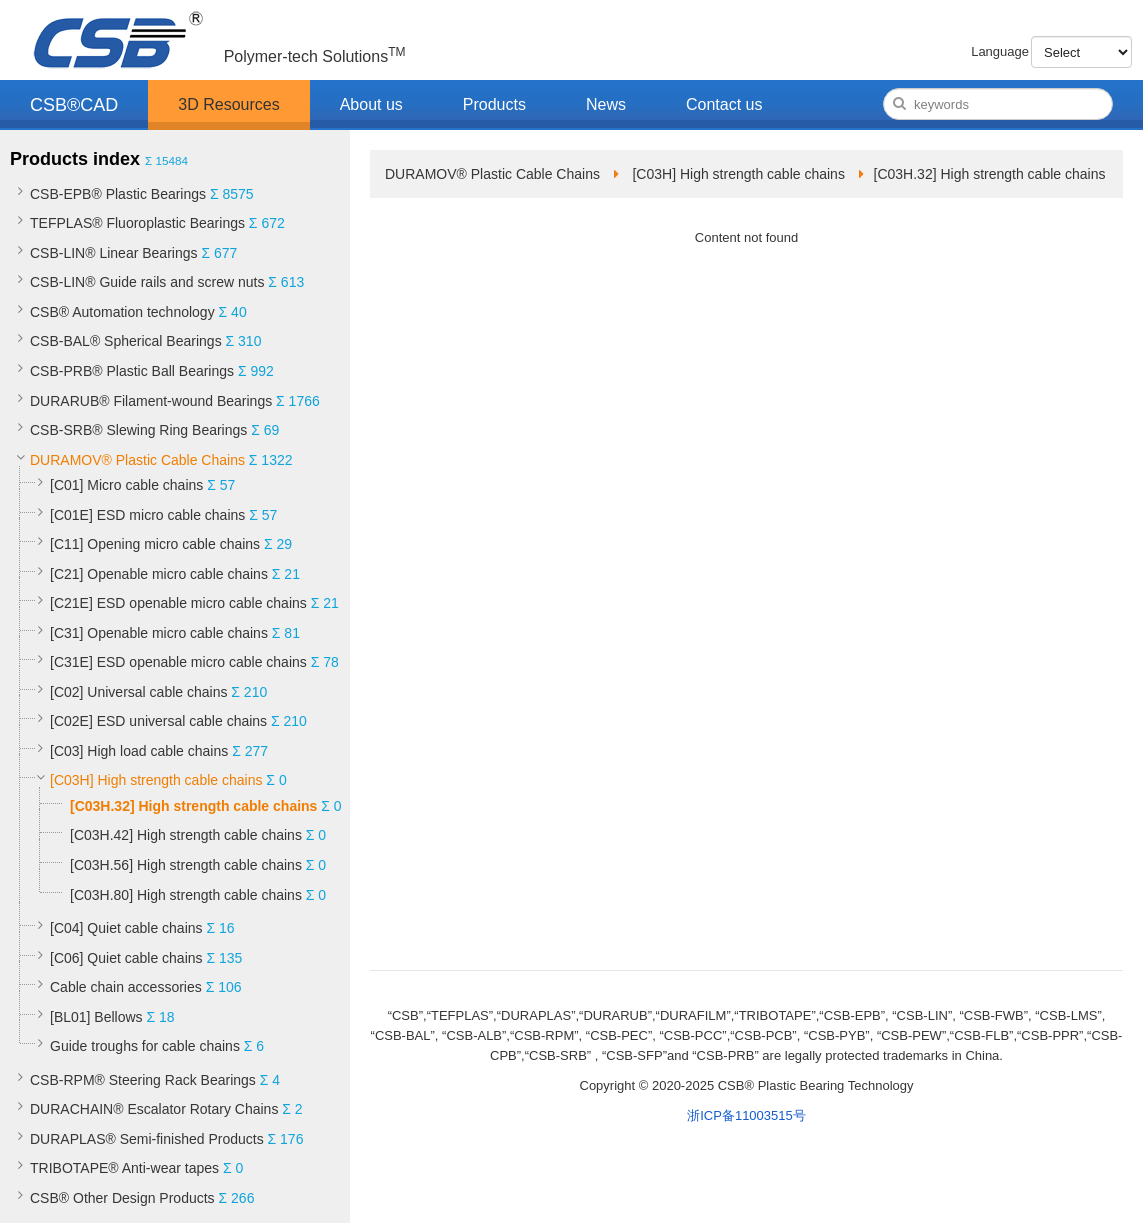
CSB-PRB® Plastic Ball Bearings (132, 371)
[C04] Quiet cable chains (126, 928)
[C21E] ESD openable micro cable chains (178, 603)
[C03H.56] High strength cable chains (186, 865)
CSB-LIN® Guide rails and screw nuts (147, 282)
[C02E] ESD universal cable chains (158, 721)
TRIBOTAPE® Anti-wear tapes (124, 1168)
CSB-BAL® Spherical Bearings (126, 341)
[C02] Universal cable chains (138, 692)
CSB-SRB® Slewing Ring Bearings (138, 430)
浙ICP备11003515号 (746, 1115)
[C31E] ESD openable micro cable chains (178, 662)
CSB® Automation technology (122, 312)
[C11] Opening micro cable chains (155, 544)
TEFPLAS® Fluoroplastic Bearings (137, 223)
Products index (75, 159)
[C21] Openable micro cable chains (159, 574)
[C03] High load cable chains (139, 751)
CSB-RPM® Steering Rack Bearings (143, 1080)
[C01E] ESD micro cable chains (147, 515)
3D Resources (228, 104)
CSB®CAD (74, 105)
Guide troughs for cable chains (145, 1046)
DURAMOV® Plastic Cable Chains (137, 460)
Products (494, 104)
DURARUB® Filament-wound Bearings (151, 401)
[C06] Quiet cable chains (126, 958)
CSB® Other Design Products (122, 1198)
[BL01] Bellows (96, 1017)
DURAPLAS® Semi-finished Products (147, 1139)
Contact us (724, 104)
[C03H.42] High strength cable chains (186, 835)
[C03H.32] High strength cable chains (193, 806)
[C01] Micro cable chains (126, 485)
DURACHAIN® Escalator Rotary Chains (154, 1109)
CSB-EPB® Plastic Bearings (118, 194)
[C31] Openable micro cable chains (159, 633)
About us (371, 104)
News (606, 104)
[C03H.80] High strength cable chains (186, 895)
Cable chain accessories (126, 987)
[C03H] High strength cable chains (156, 780)
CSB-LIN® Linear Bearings (114, 253)
